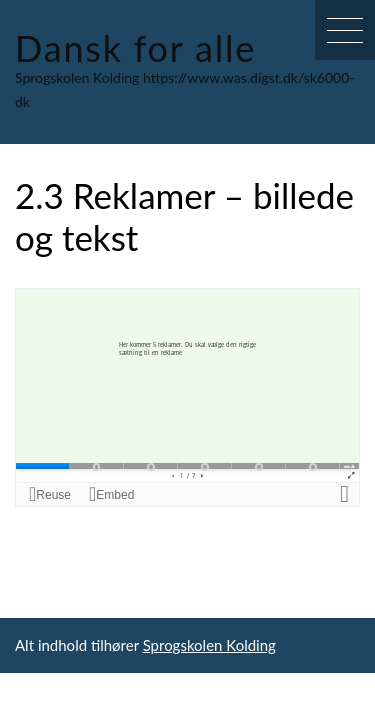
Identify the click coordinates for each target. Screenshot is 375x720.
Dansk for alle (135, 48)
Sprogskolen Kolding (209, 645)
